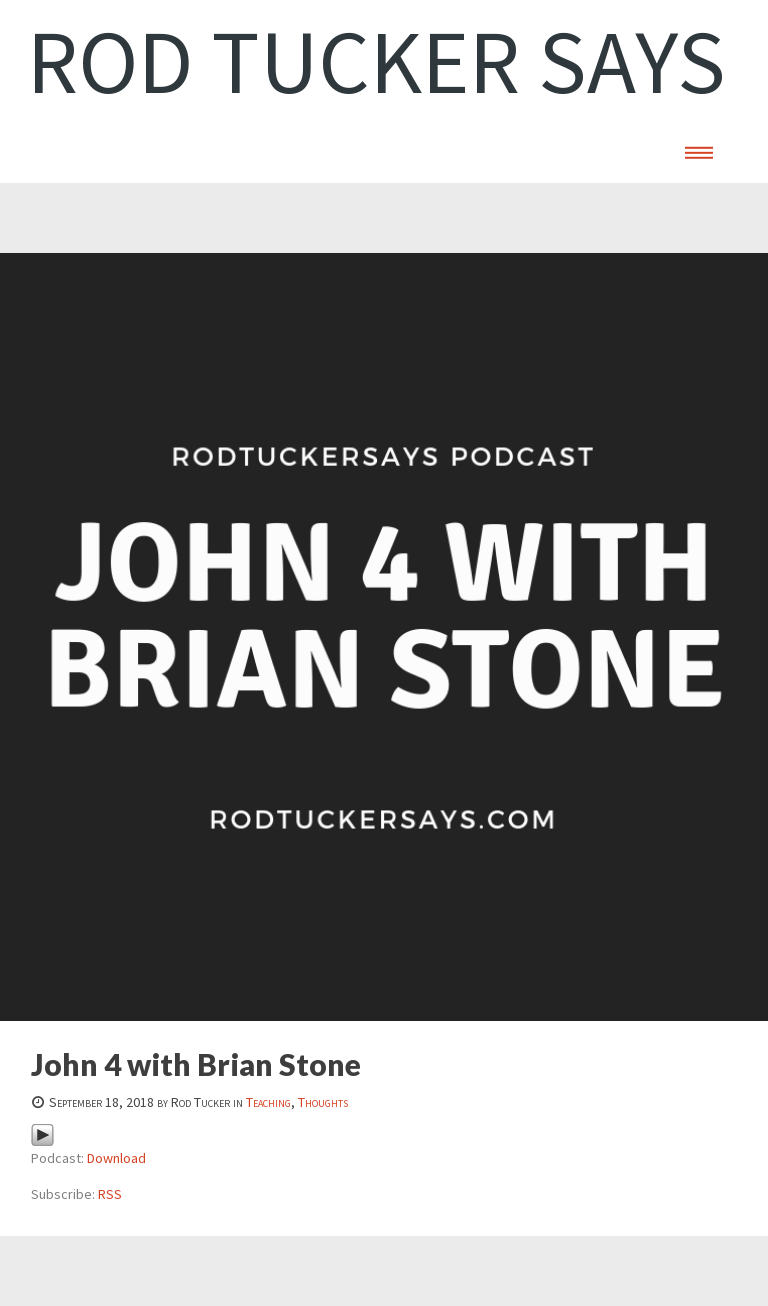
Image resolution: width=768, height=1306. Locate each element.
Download (116, 1158)
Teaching (268, 1102)
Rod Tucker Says (376, 61)
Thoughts (323, 1102)
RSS (110, 1194)
